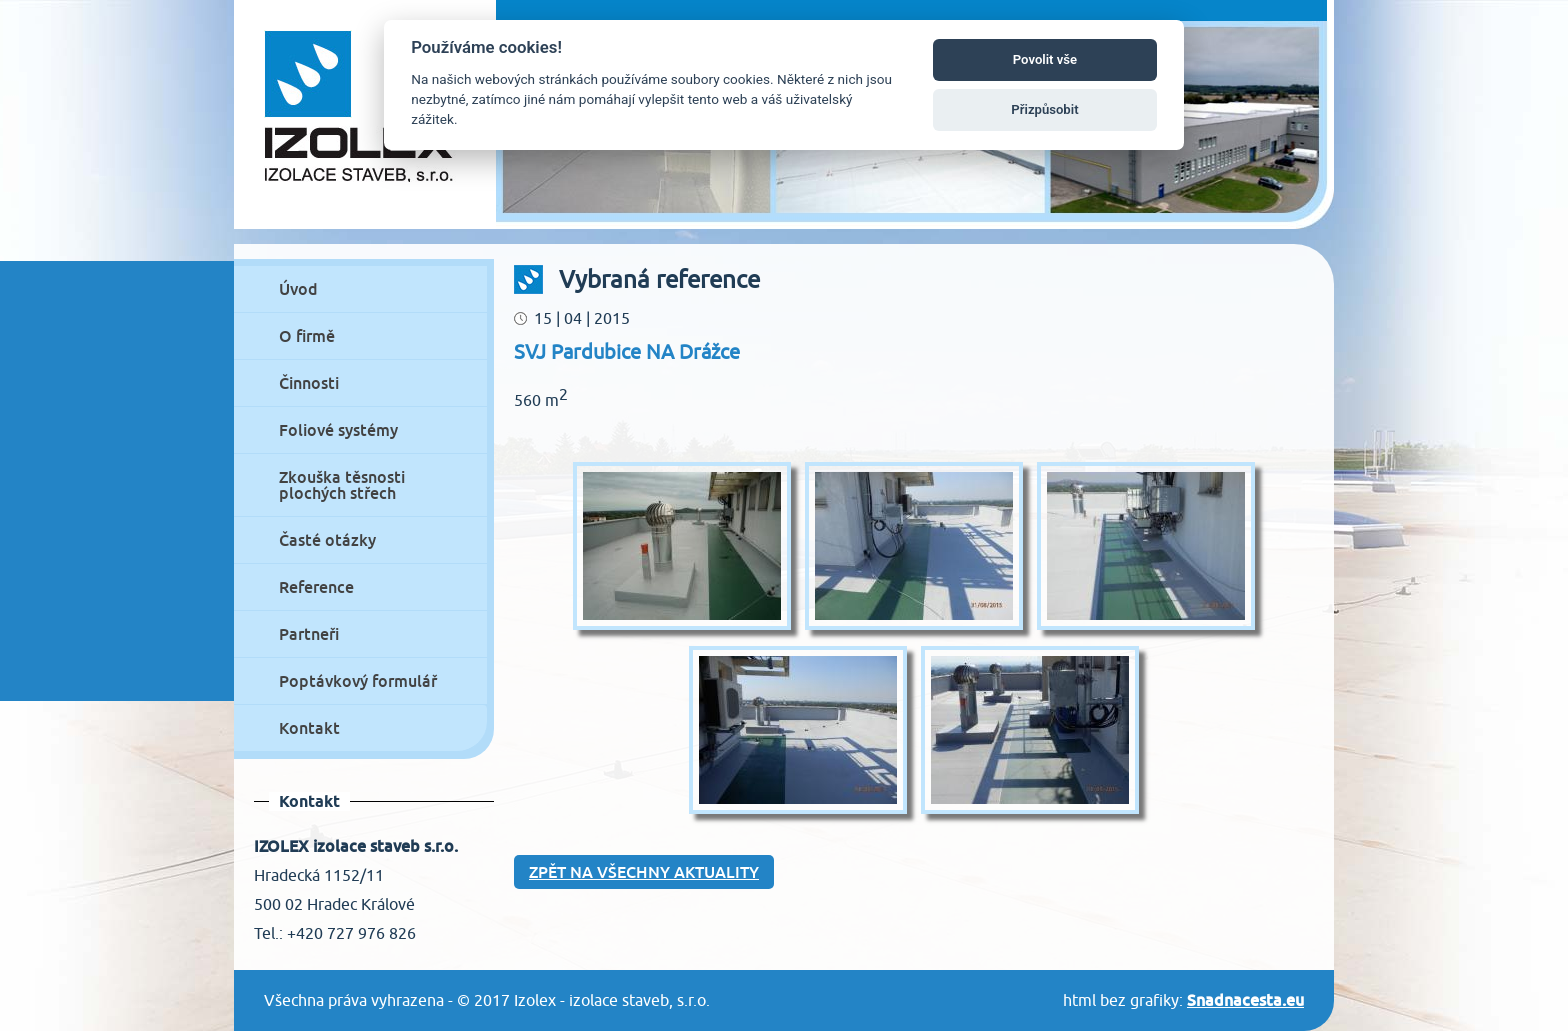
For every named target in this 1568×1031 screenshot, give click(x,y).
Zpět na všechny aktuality (644, 872)
